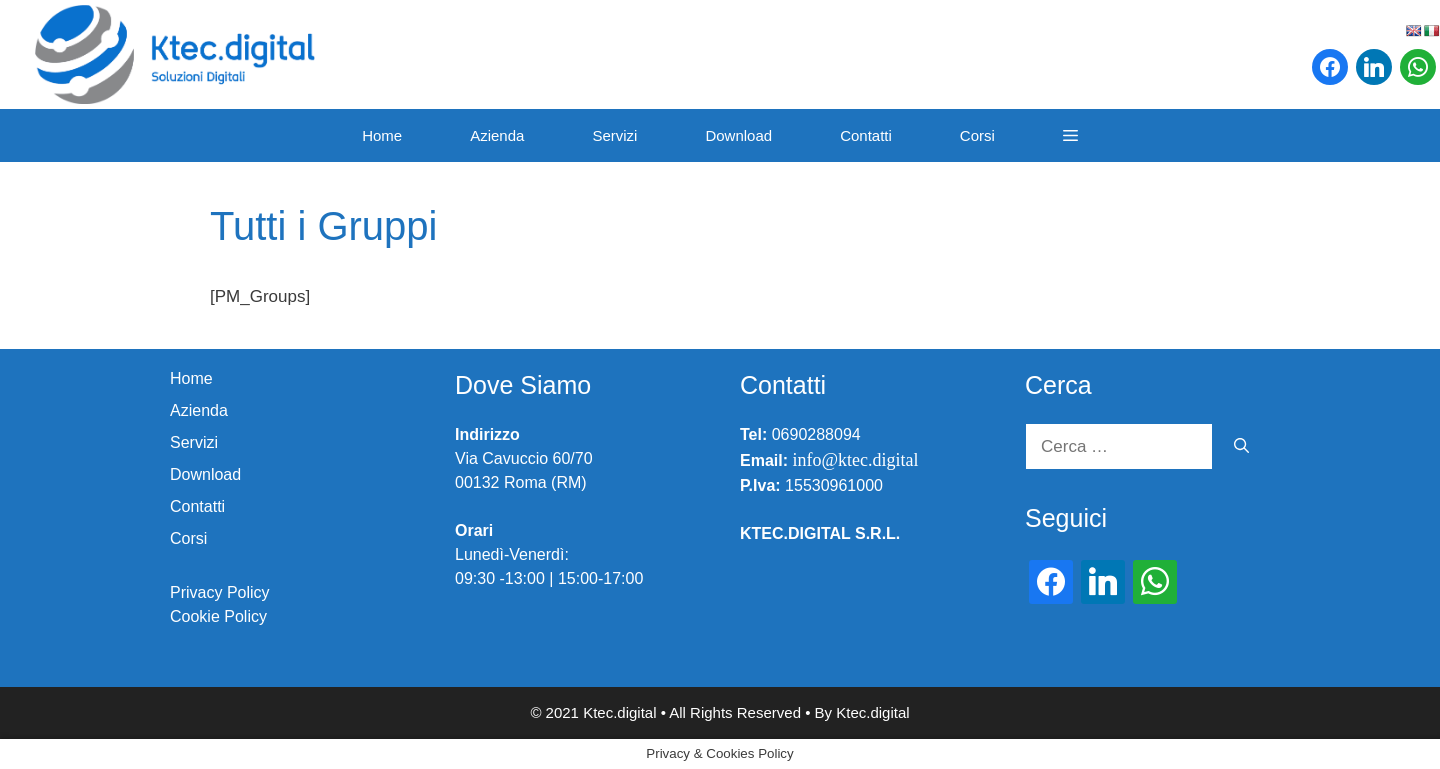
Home (382, 135)
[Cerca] (1241, 447)
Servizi (614, 135)
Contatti (866, 135)
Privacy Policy (220, 592)
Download (738, 135)
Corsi (977, 135)
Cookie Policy (218, 616)
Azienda (497, 135)
